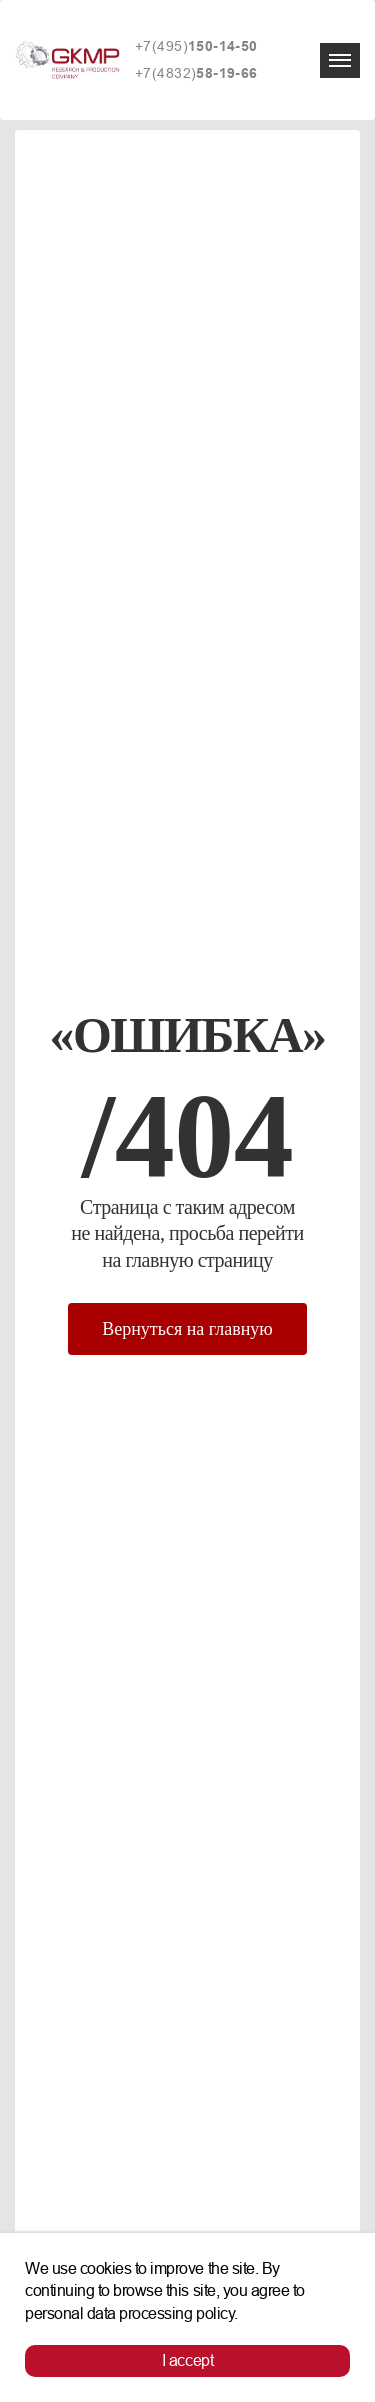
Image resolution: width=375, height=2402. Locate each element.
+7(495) (196, 46)
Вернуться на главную (187, 1329)
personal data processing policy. (131, 2313)
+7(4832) (196, 73)
